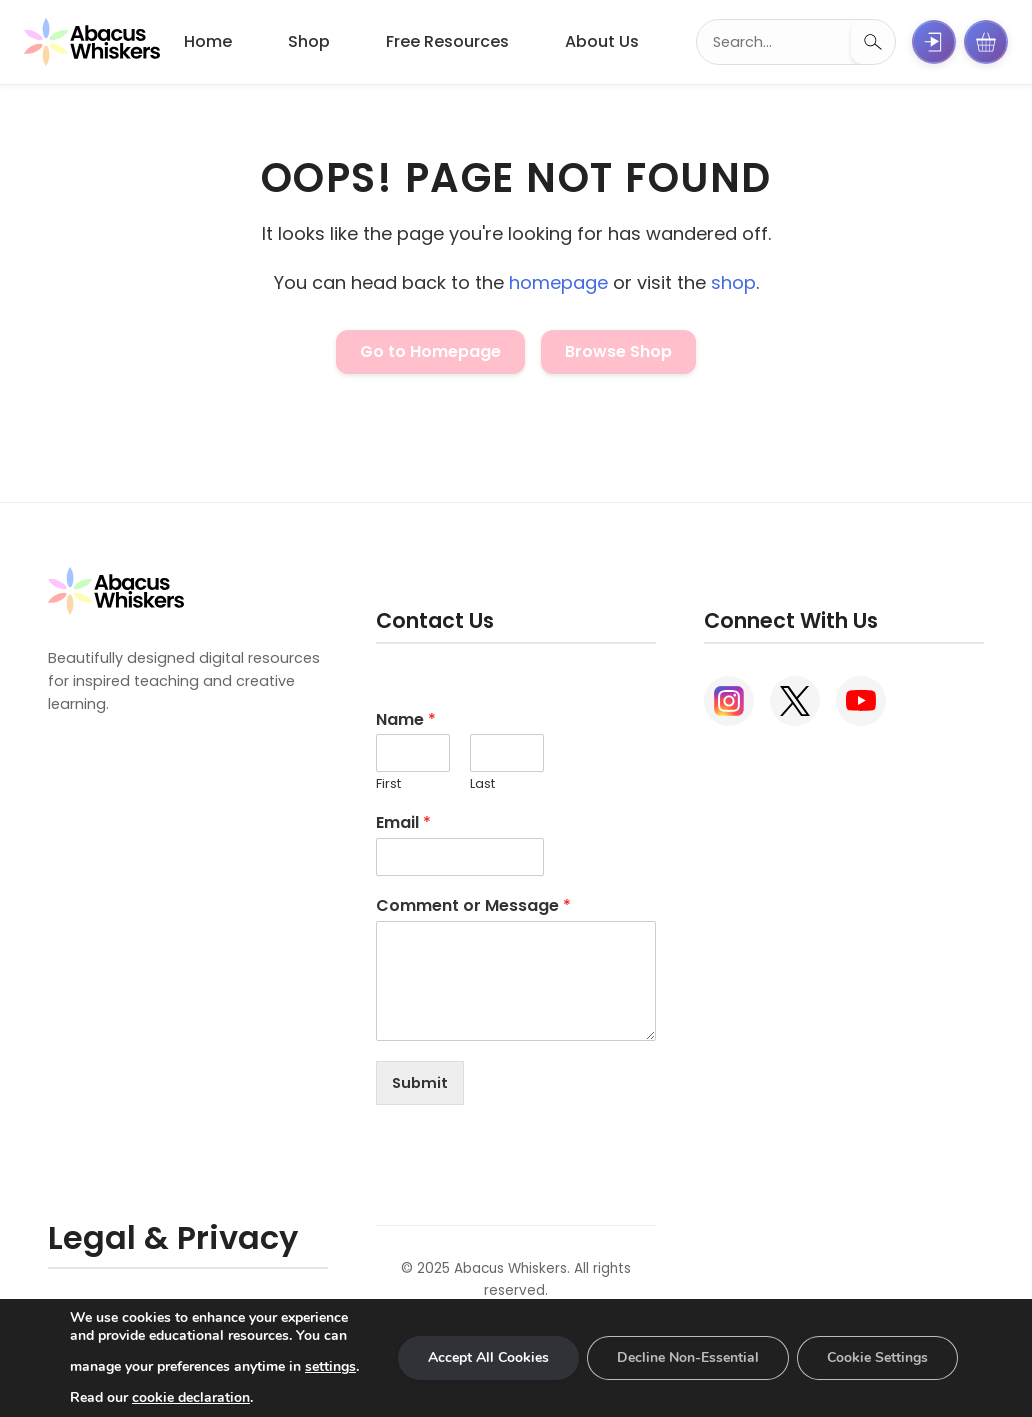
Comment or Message (473, 906)
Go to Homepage (430, 351)
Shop (309, 41)
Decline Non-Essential (688, 1357)
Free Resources (447, 41)
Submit (420, 1083)
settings (330, 1366)
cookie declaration (191, 1397)
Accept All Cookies (488, 1357)
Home (208, 41)
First (388, 784)
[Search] (873, 42)
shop (733, 282)
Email (403, 823)
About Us (602, 41)
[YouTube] (861, 701)
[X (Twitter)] (795, 701)
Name (406, 720)
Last (482, 784)
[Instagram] (729, 701)
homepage (558, 282)
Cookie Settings (877, 1357)
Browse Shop (618, 351)
